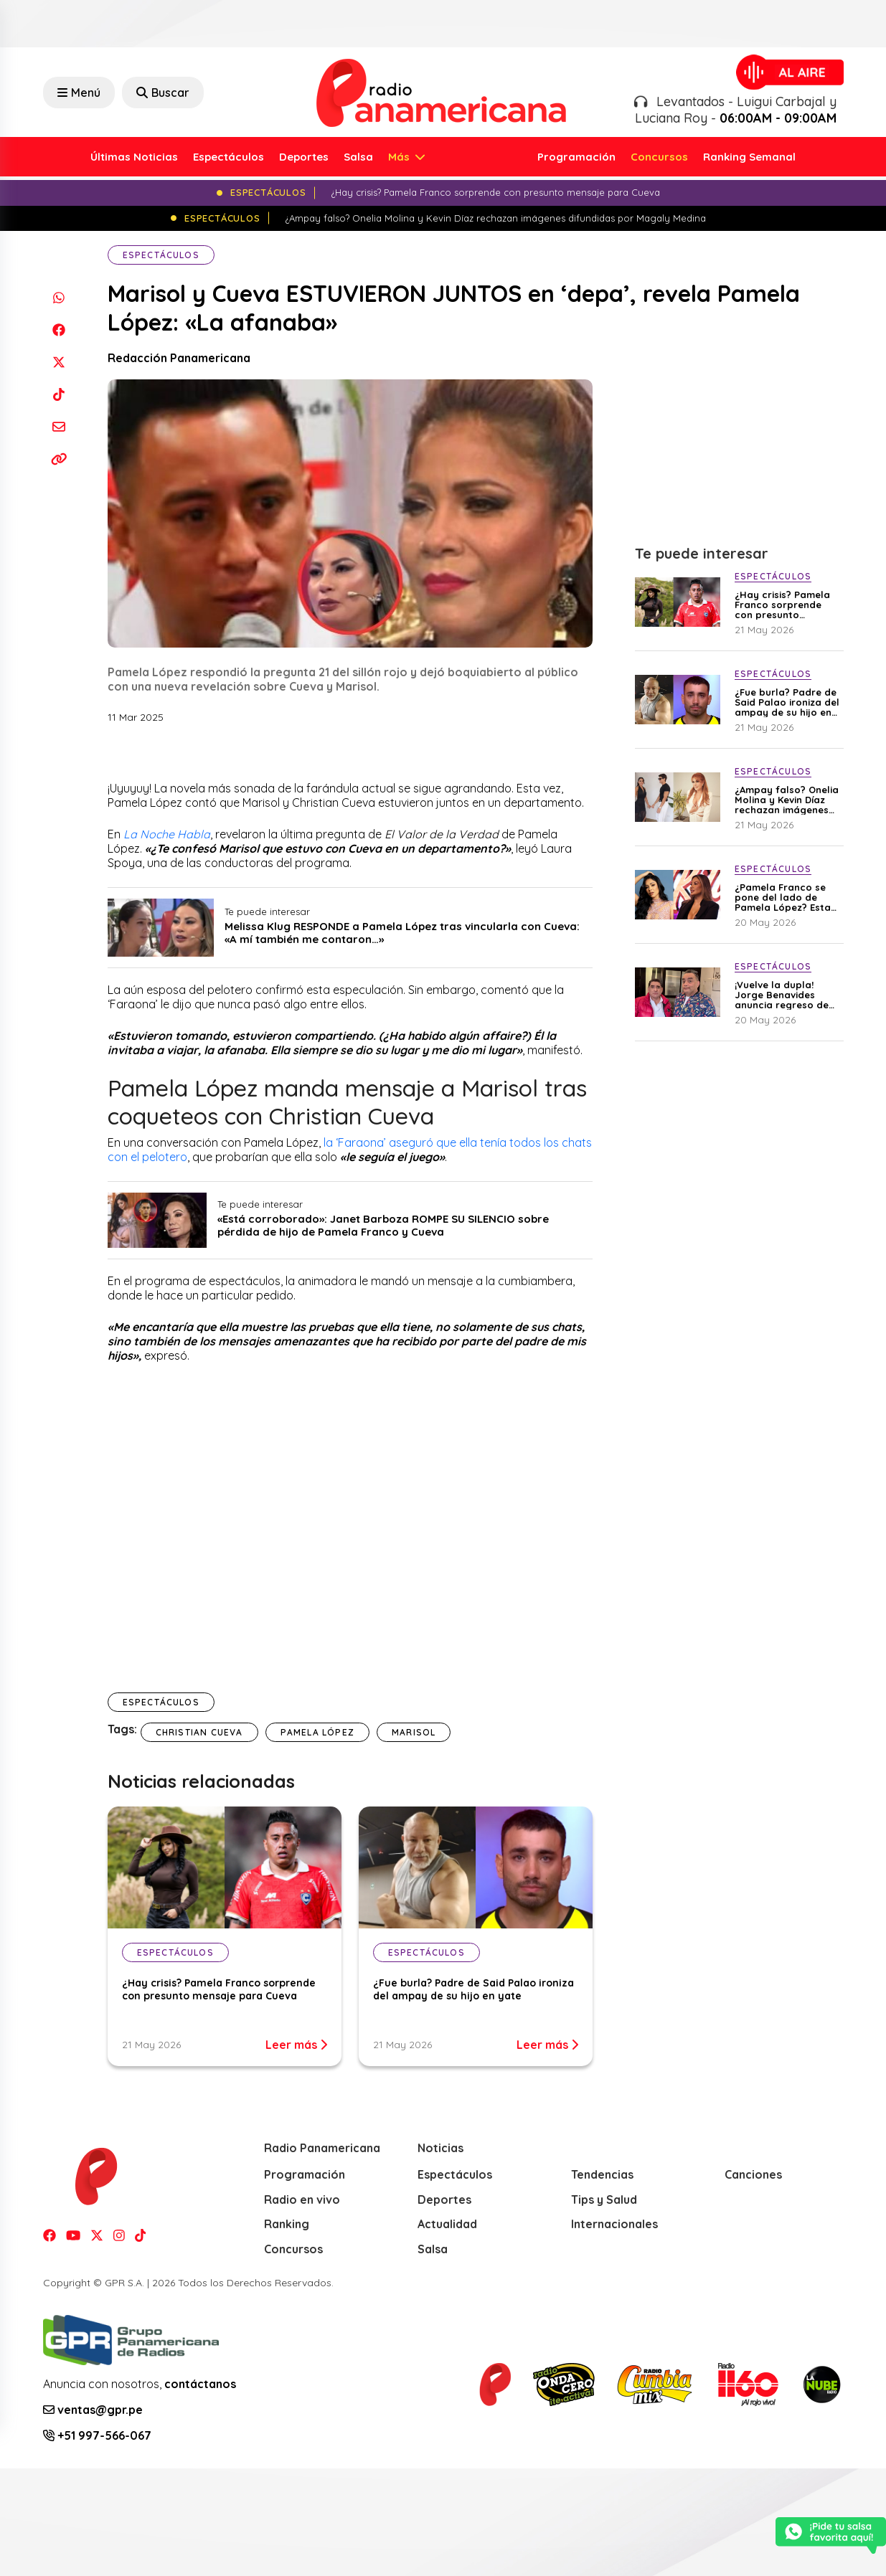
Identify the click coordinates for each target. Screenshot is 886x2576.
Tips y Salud (604, 2199)
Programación (576, 157)
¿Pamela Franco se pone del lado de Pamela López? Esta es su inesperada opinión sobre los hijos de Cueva (783, 897)
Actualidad (447, 2224)
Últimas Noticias (134, 157)
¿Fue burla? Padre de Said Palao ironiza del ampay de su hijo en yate (473, 1989)
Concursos (659, 157)
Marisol (413, 1732)
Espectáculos (228, 157)
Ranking (286, 2224)
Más (400, 157)
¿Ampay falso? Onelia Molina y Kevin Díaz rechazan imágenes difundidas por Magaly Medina (787, 800)
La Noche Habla (166, 834)
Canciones (753, 2174)
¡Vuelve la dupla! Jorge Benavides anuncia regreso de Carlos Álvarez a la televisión (782, 995)
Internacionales (614, 2224)
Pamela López (317, 1732)
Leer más (296, 2044)
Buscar (162, 92)
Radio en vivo (302, 2199)
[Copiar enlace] (59, 458)
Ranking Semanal (749, 157)
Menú (78, 92)
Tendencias (602, 2174)
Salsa (358, 157)
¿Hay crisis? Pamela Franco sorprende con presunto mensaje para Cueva (219, 1989)
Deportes (304, 157)
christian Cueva (199, 1732)
